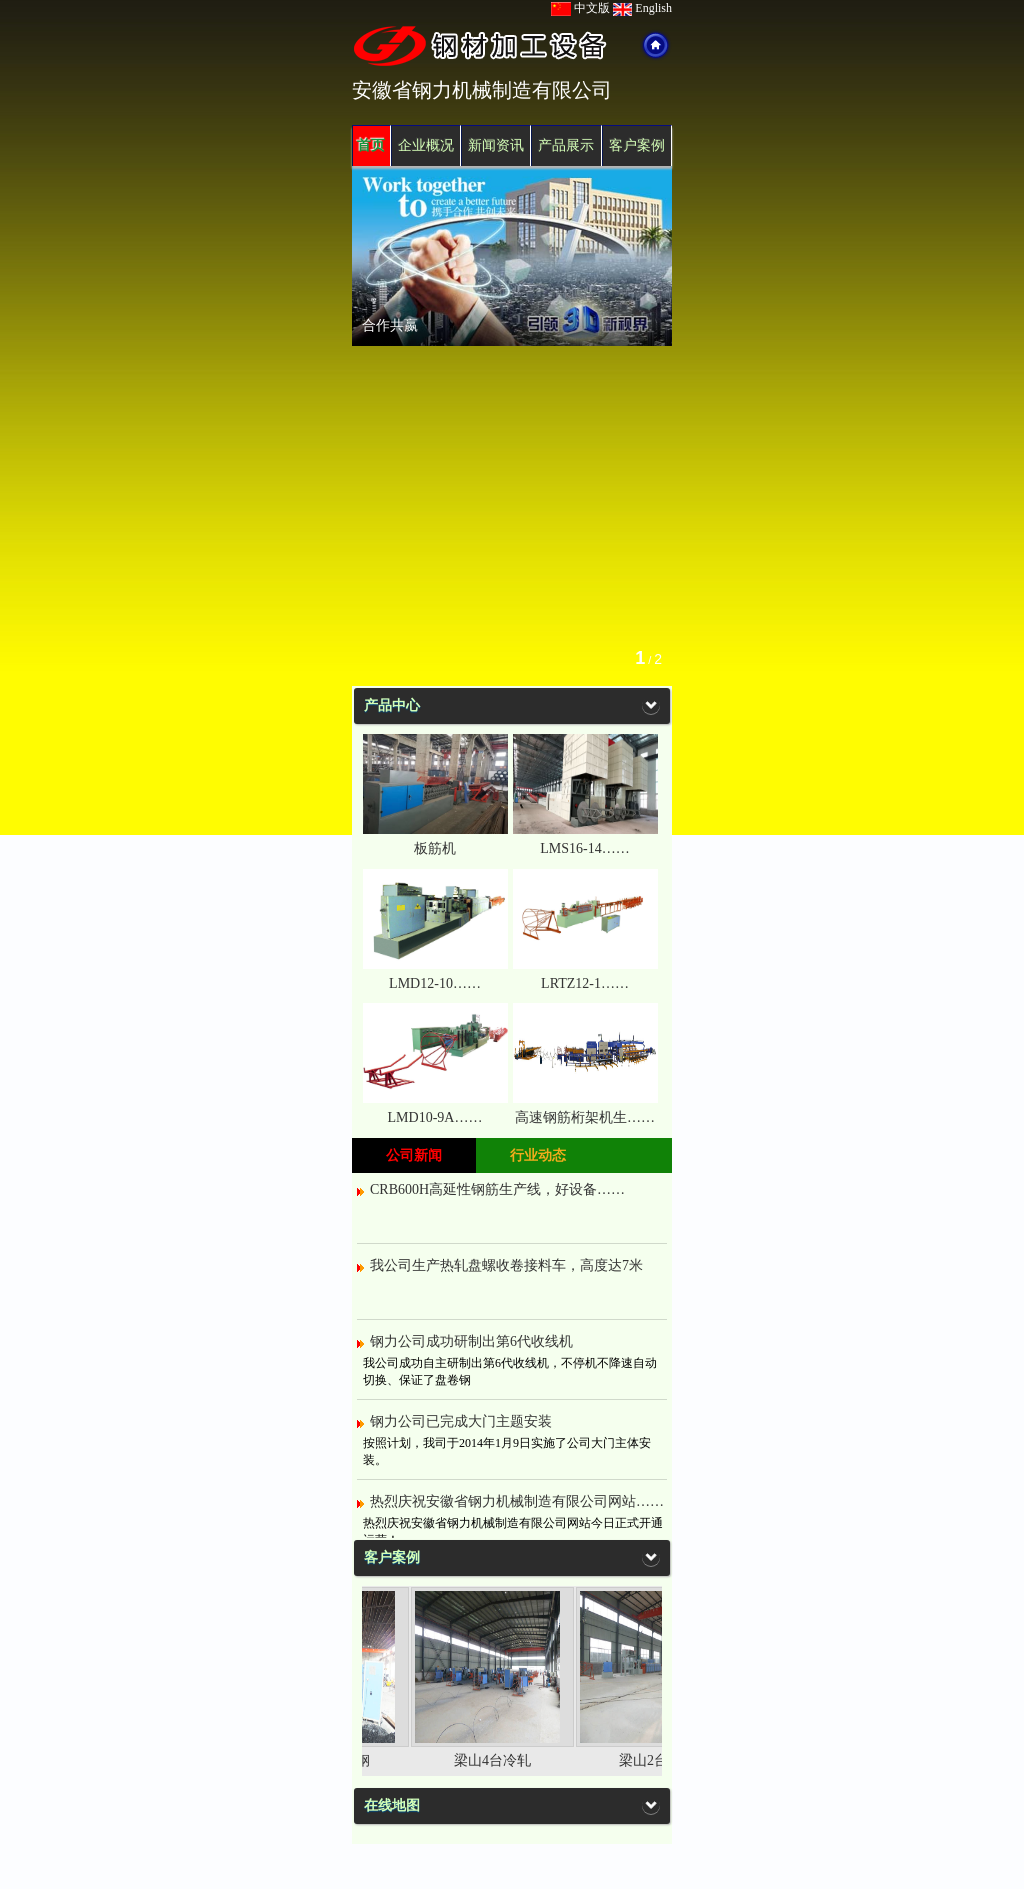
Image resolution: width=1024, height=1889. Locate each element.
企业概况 (426, 145)
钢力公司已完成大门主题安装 (461, 1421)
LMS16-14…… (584, 848)
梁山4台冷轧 (504, 1760)
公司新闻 (414, 1155)
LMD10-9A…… (435, 1117)
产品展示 (566, 145)
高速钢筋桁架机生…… (585, 1117)
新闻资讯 (496, 145)
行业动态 (538, 1155)
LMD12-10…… (435, 983)
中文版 (580, 8)
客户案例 (637, 145)
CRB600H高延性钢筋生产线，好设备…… (497, 1189)
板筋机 (435, 848)
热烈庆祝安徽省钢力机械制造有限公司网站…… (517, 1501)
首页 (371, 145)
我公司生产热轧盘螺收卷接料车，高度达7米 (506, 1265)
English (642, 8)
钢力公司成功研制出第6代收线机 (471, 1341)
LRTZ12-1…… (585, 983)
